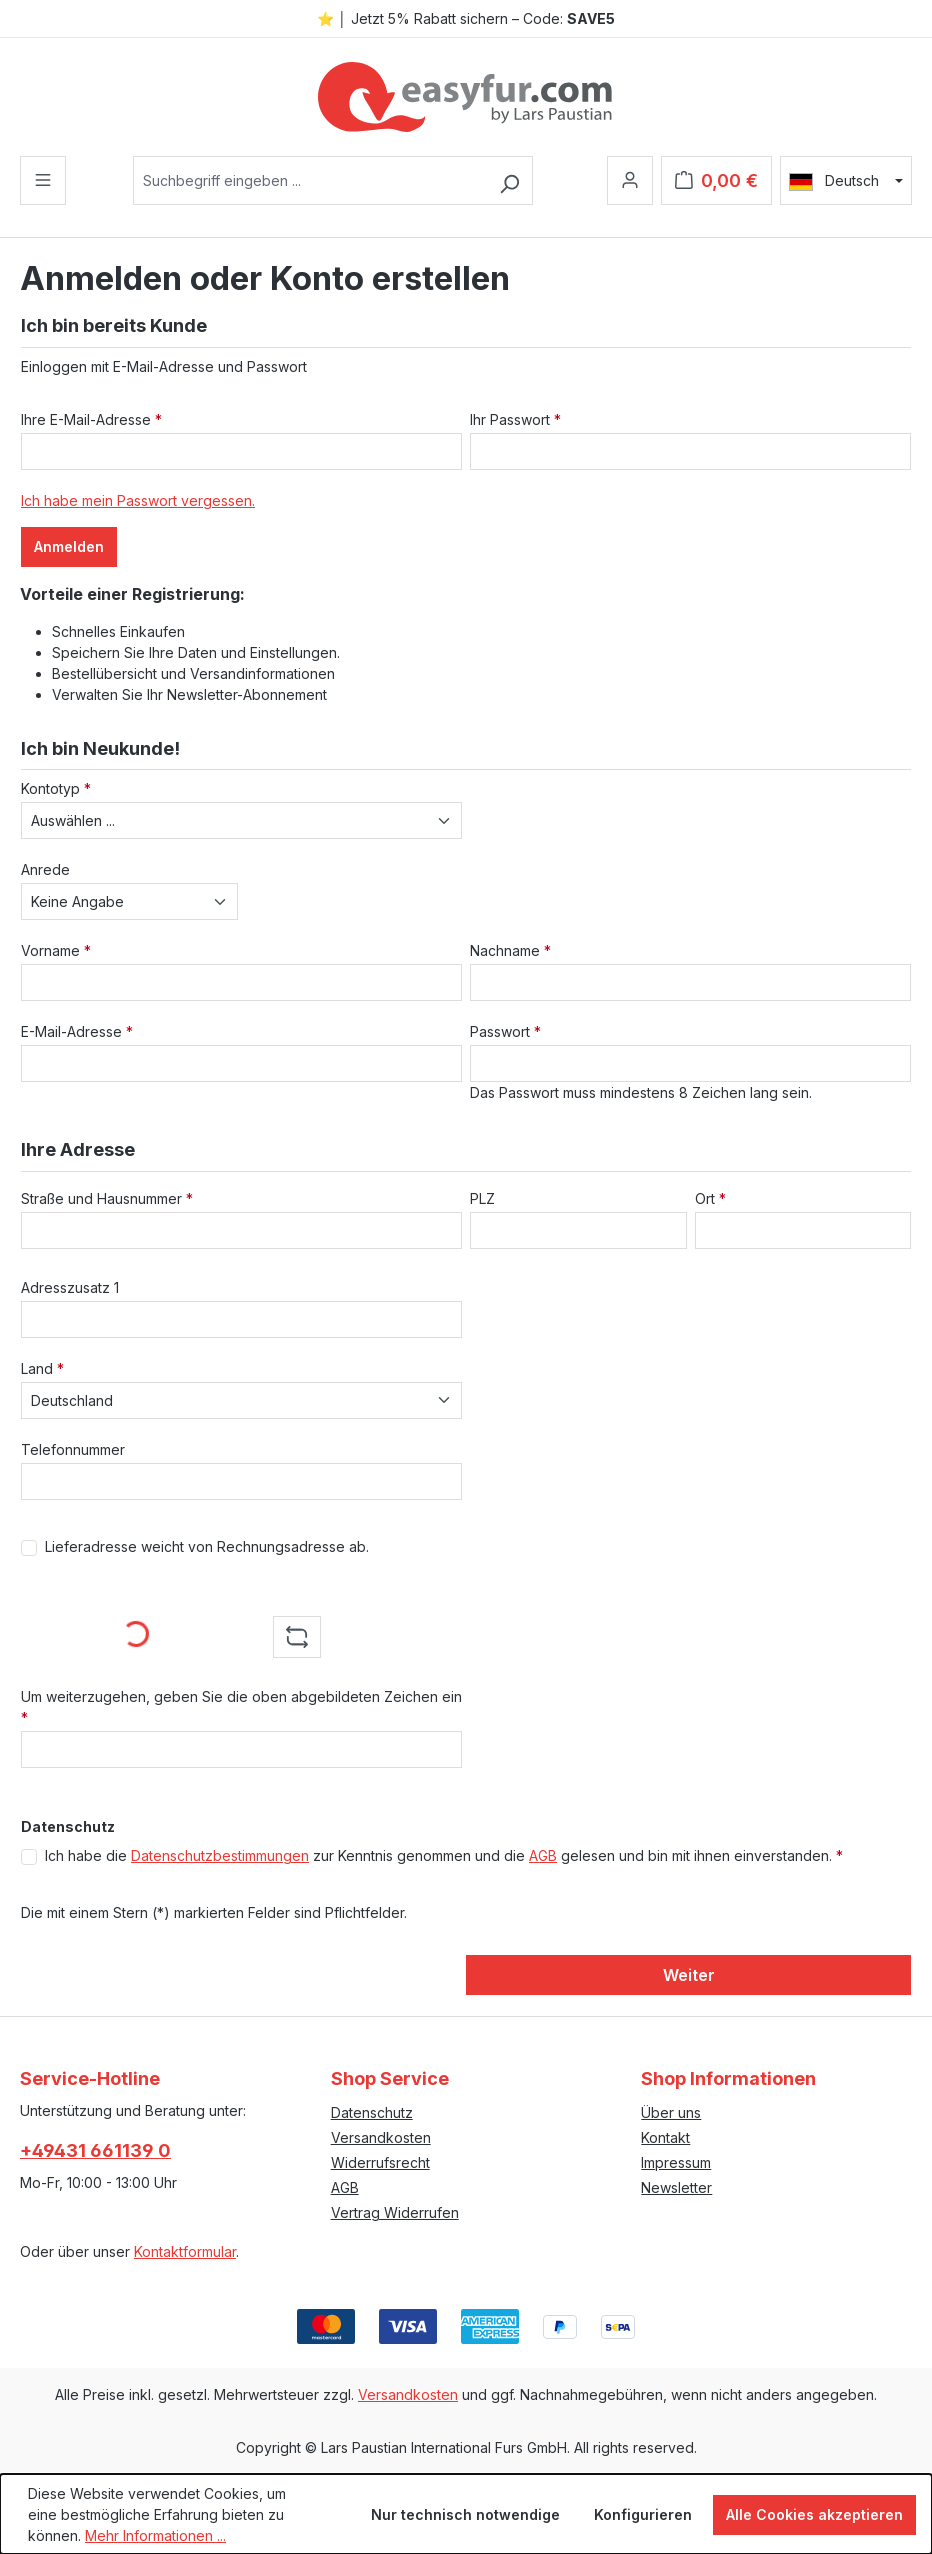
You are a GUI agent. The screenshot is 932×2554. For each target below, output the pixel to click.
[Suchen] (509, 180)
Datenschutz (372, 2112)
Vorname (56, 950)
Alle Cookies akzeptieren (814, 2514)
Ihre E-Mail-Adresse (91, 419)
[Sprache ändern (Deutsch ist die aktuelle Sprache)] (846, 181)
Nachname (510, 950)
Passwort (505, 1031)
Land (42, 1368)
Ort (710, 1198)
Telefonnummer (73, 1449)
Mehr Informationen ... (155, 2535)
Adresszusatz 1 (70, 1287)
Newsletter (676, 2187)
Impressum (676, 2162)
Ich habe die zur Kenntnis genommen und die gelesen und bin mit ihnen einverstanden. (444, 1855)
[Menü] (43, 180)
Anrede (45, 869)
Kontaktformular (185, 2251)
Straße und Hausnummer (107, 1198)
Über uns (671, 2112)
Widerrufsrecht (380, 2162)
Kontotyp (56, 788)
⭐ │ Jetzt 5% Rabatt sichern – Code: (466, 18)
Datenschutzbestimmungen (220, 1855)
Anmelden (69, 546)
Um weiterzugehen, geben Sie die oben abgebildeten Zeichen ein (241, 1707)
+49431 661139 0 (95, 2150)
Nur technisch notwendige (465, 2514)
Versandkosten (381, 2137)
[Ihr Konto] (630, 180)
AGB (543, 1855)
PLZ (482, 1198)
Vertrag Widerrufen (395, 2212)
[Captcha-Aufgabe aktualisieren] (297, 1637)
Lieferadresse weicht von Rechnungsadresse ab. (207, 1546)
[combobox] (310, 180)
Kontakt (665, 2137)
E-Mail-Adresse (77, 1031)
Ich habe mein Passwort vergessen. (138, 500)
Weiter (689, 1975)
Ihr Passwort (515, 419)
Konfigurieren (643, 2514)
